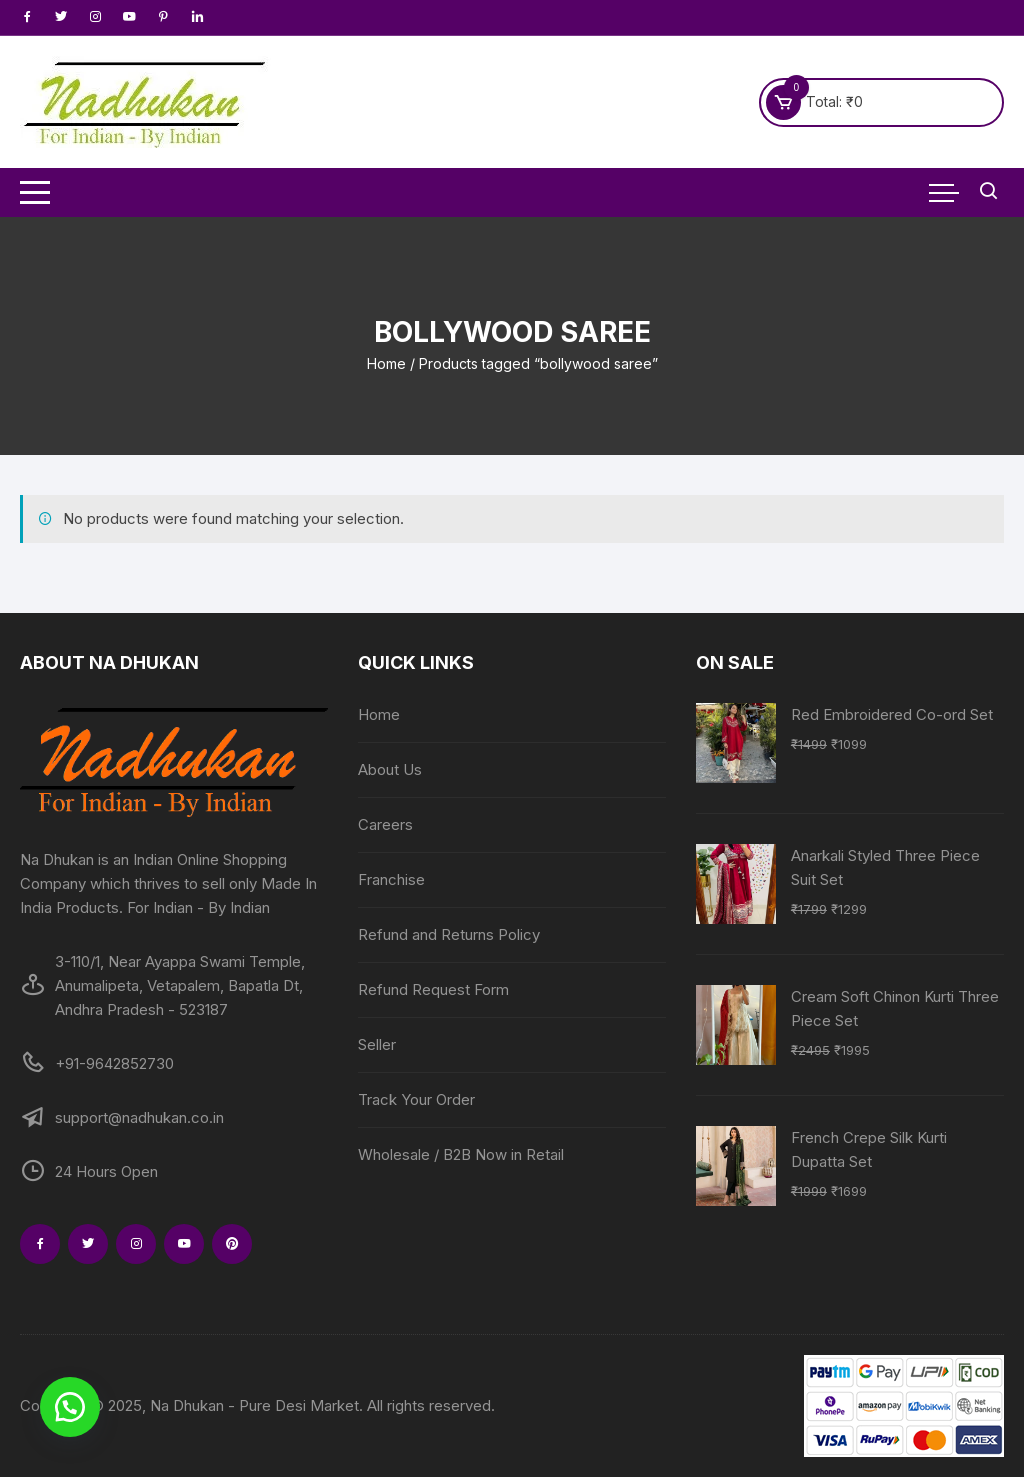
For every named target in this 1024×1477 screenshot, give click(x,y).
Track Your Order (416, 1099)
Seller (377, 1044)
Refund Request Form (433, 989)
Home (386, 363)
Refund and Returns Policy (449, 934)
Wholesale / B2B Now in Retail (461, 1154)
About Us (390, 769)
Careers (385, 824)
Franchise (391, 879)
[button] (70, 1407)
